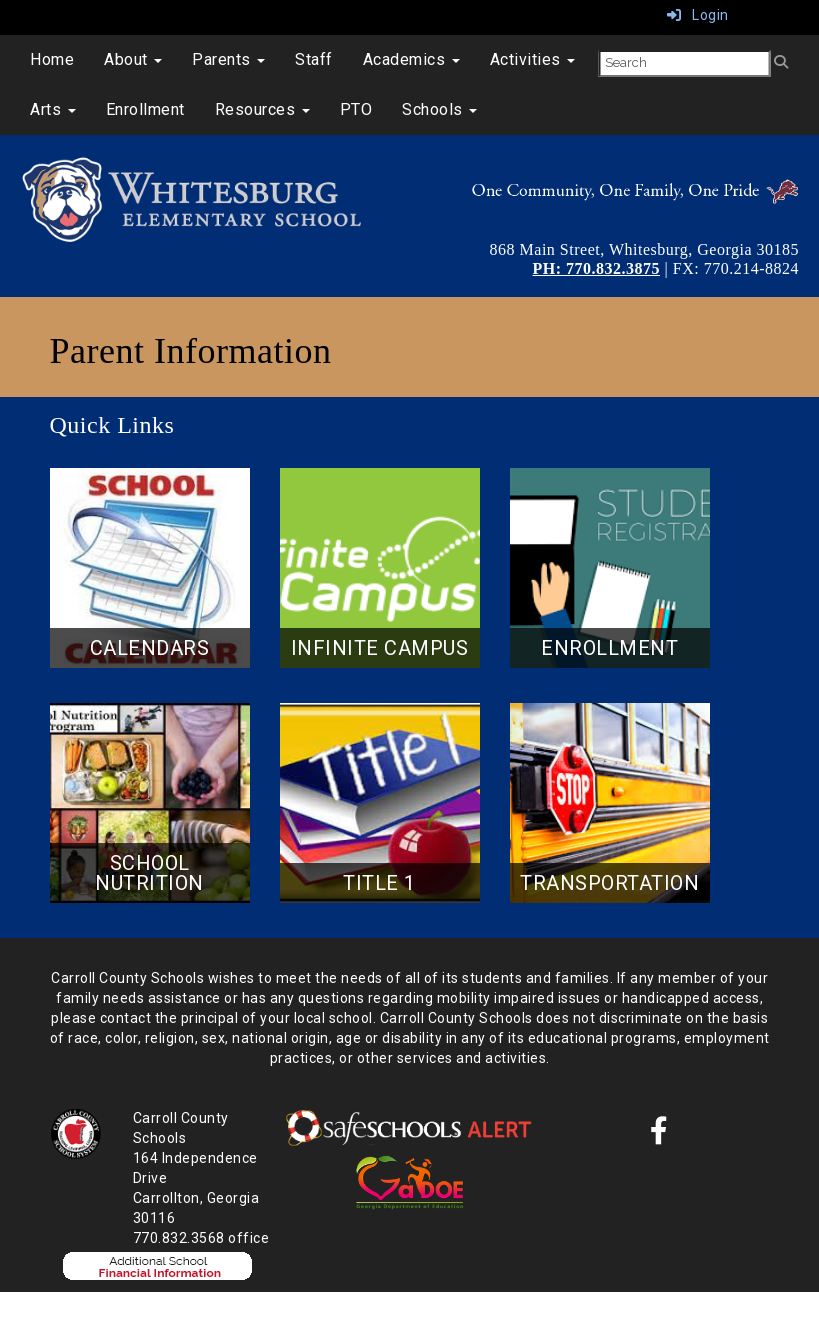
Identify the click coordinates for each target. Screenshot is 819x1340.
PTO (356, 109)
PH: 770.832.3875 (597, 268)
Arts (53, 109)
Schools (439, 109)
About (133, 59)
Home (52, 59)
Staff (314, 59)
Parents (228, 59)
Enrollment (145, 109)
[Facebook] (659, 1136)
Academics (411, 59)
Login (698, 15)
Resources (262, 109)
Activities (533, 59)
